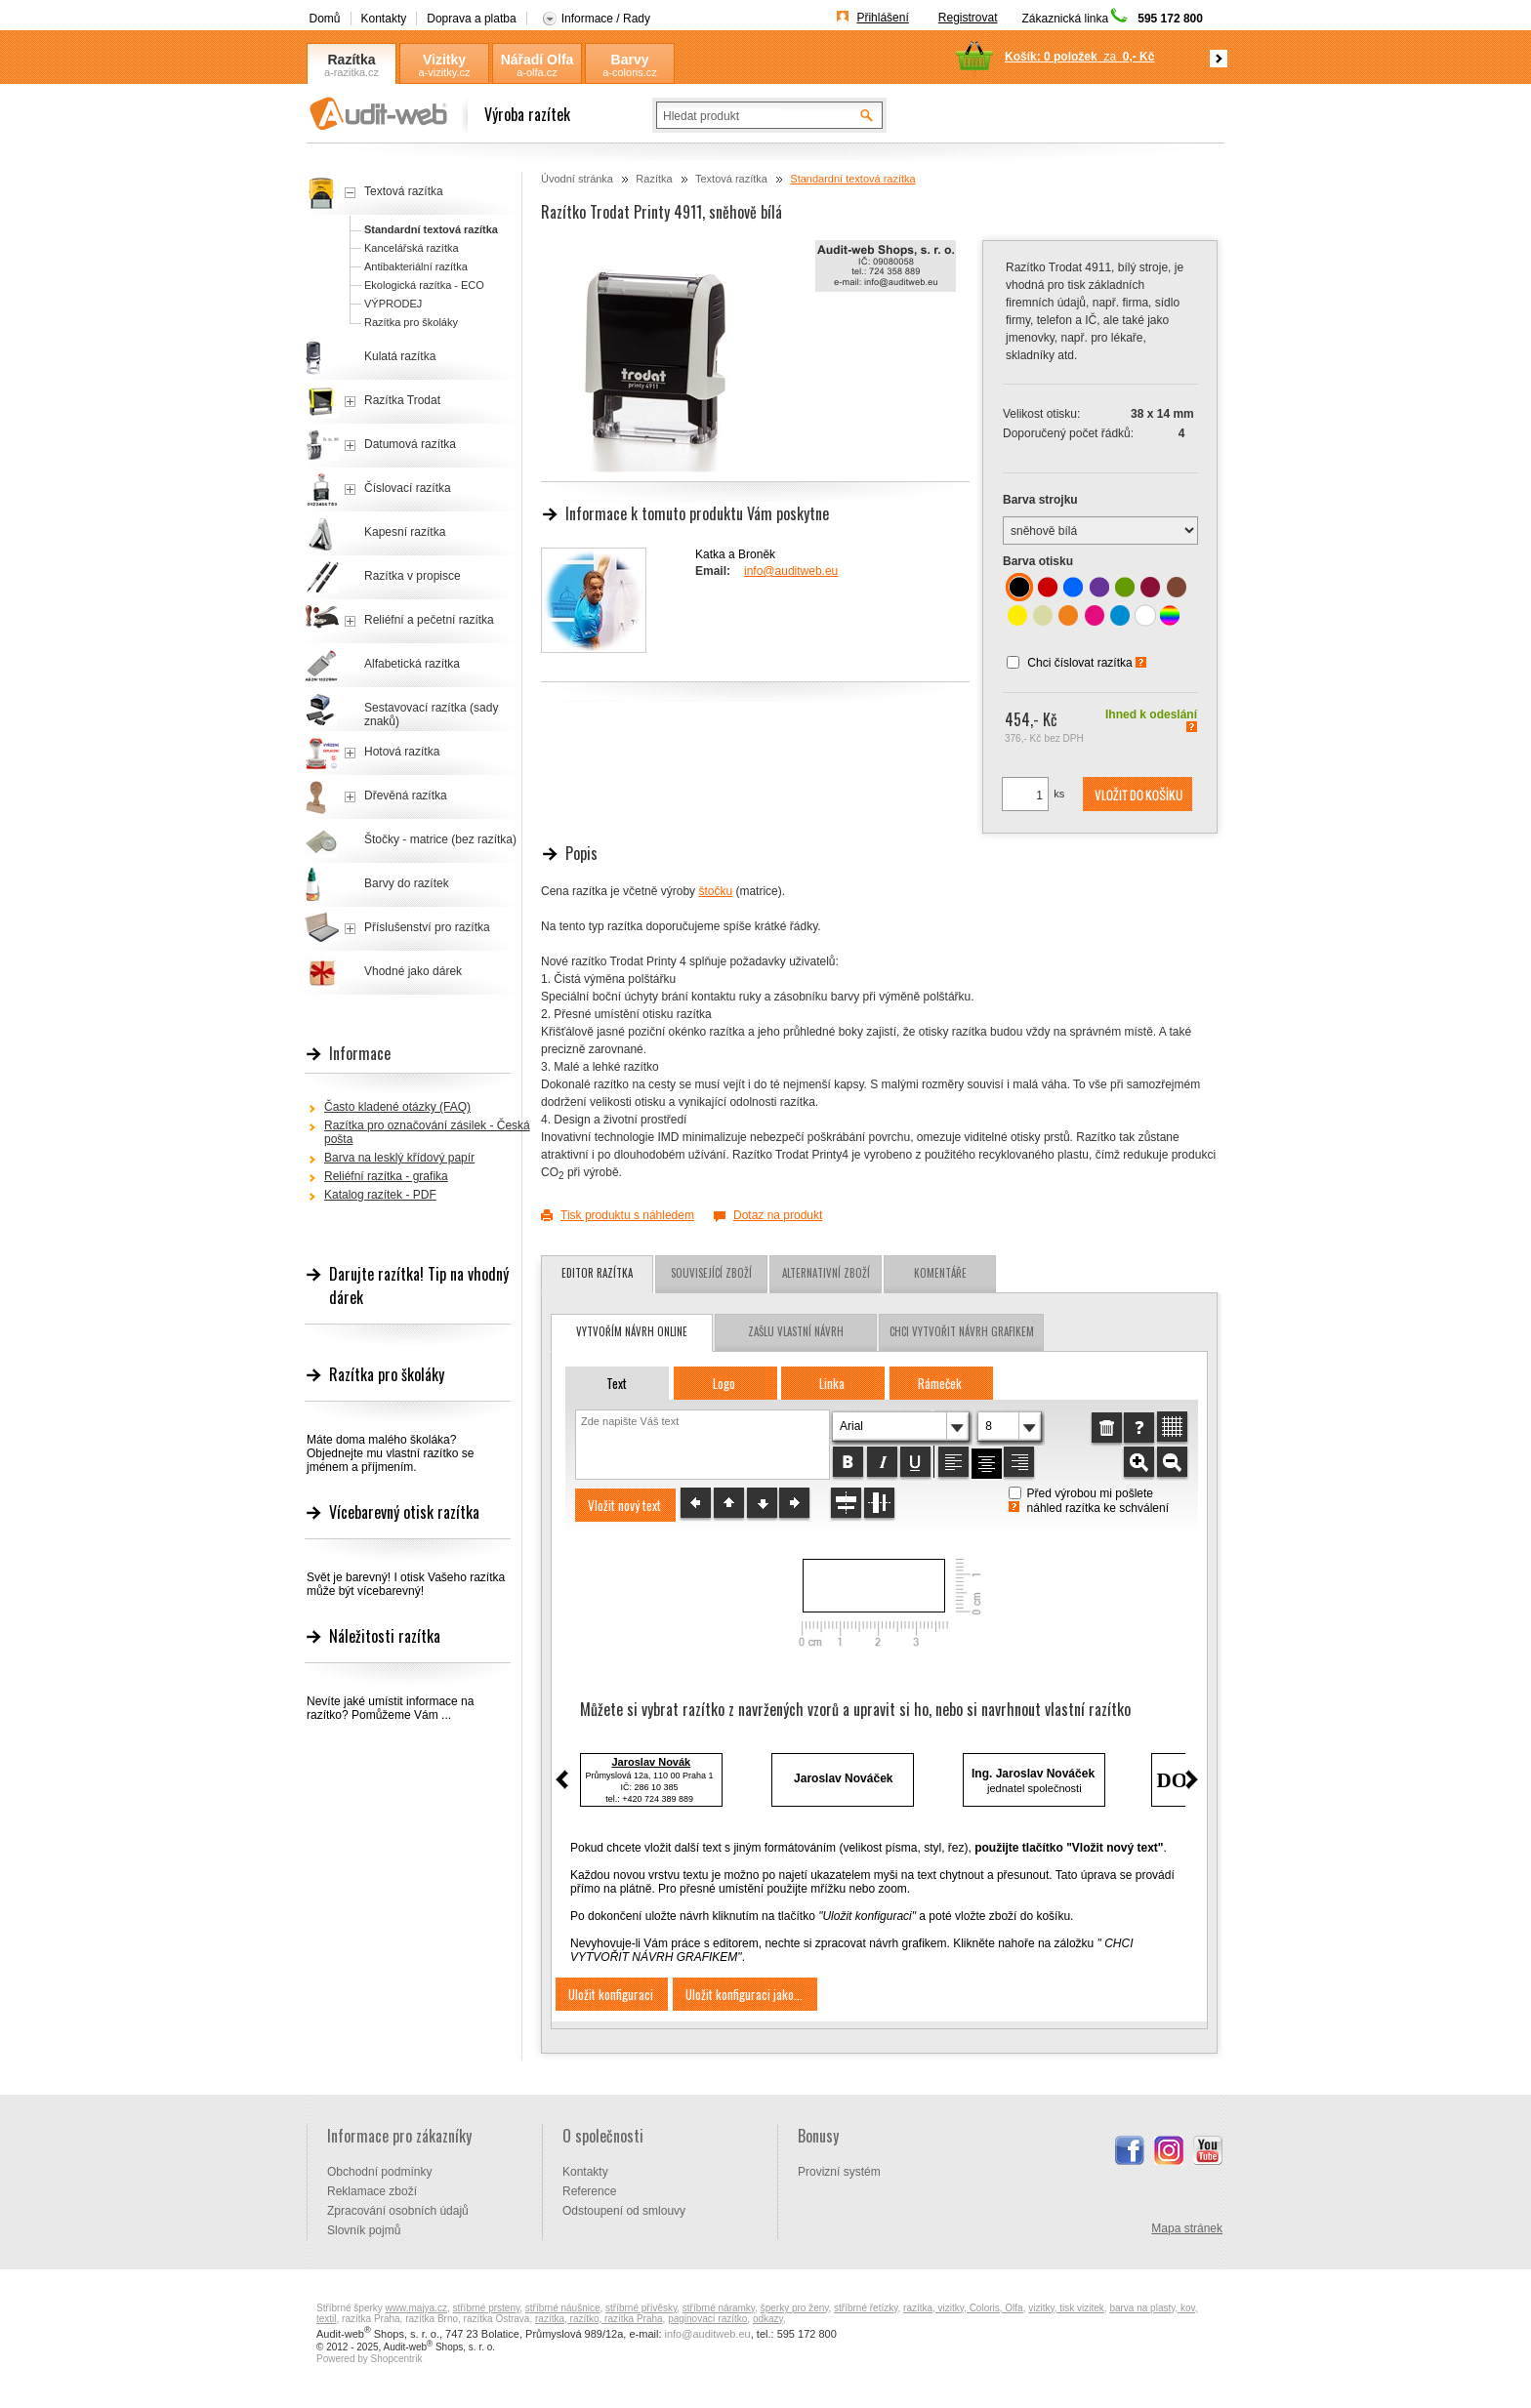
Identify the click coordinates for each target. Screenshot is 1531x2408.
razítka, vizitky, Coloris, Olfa (963, 2308)
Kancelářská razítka (411, 248)
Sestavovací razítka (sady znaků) (431, 714)
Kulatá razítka (399, 356)
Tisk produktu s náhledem (627, 1215)
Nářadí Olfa (537, 59)
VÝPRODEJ (393, 303)
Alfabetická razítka (412, 664)
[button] (1137, 794)
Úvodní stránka (577, 178)
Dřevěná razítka (405, 795)
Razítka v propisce (412, 576)
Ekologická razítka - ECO (424, 285)
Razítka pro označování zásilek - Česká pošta (427, 1132)
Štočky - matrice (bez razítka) (440, 839)
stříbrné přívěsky (641, 2308)
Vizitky (444, 59)
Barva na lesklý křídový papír (399, 1157)
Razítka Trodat (402, 400)
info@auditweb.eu (791, 571)
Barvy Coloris (629, 60)
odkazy (768, 2318)
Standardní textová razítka (852, 178)
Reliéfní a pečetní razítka (429, 620)
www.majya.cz (416, 2308)
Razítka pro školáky (411, 322)
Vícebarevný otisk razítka (404, 1512)
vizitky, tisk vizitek (1066, 2308)
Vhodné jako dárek (413, 971)
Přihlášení (882, 17)
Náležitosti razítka (384, 1636)
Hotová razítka (401, 751)
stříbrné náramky (719, 2308)
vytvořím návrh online (631, 1331)
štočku (715, 891)
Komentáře (940, 1273)
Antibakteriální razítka (416, 266)
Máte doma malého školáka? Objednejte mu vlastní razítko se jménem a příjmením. (390, 1453)
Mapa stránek (1186, 2228)
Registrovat (968, 17)
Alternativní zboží (826, 1273)
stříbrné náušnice (562, 2308)
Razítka (351, 59)
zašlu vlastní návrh (796, 1331)
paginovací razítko (707, 2318)
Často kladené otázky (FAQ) (397, 1107)
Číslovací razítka (407, 488)
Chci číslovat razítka (1079, 663)
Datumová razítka (410, 444)
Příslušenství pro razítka (427, 927)
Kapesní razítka (404, 532)
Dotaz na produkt (777, 1215)
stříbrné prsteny (486, 2308)
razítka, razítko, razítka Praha (599, 2318)
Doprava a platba (471, 18)
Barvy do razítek (406, 883)
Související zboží (711, 1273)
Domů (325, 18)
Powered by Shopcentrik (369, 2358)
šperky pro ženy (795, 2308)
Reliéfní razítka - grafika (386, 1176)
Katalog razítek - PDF (380, 1195)
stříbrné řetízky (865, 2308)
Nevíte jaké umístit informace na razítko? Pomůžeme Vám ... (390, 1708)
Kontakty (384, 18)
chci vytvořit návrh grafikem (962, 1331)
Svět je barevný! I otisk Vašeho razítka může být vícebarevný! (406, 1584)
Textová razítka (731, 178)
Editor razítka (597, 1273)
